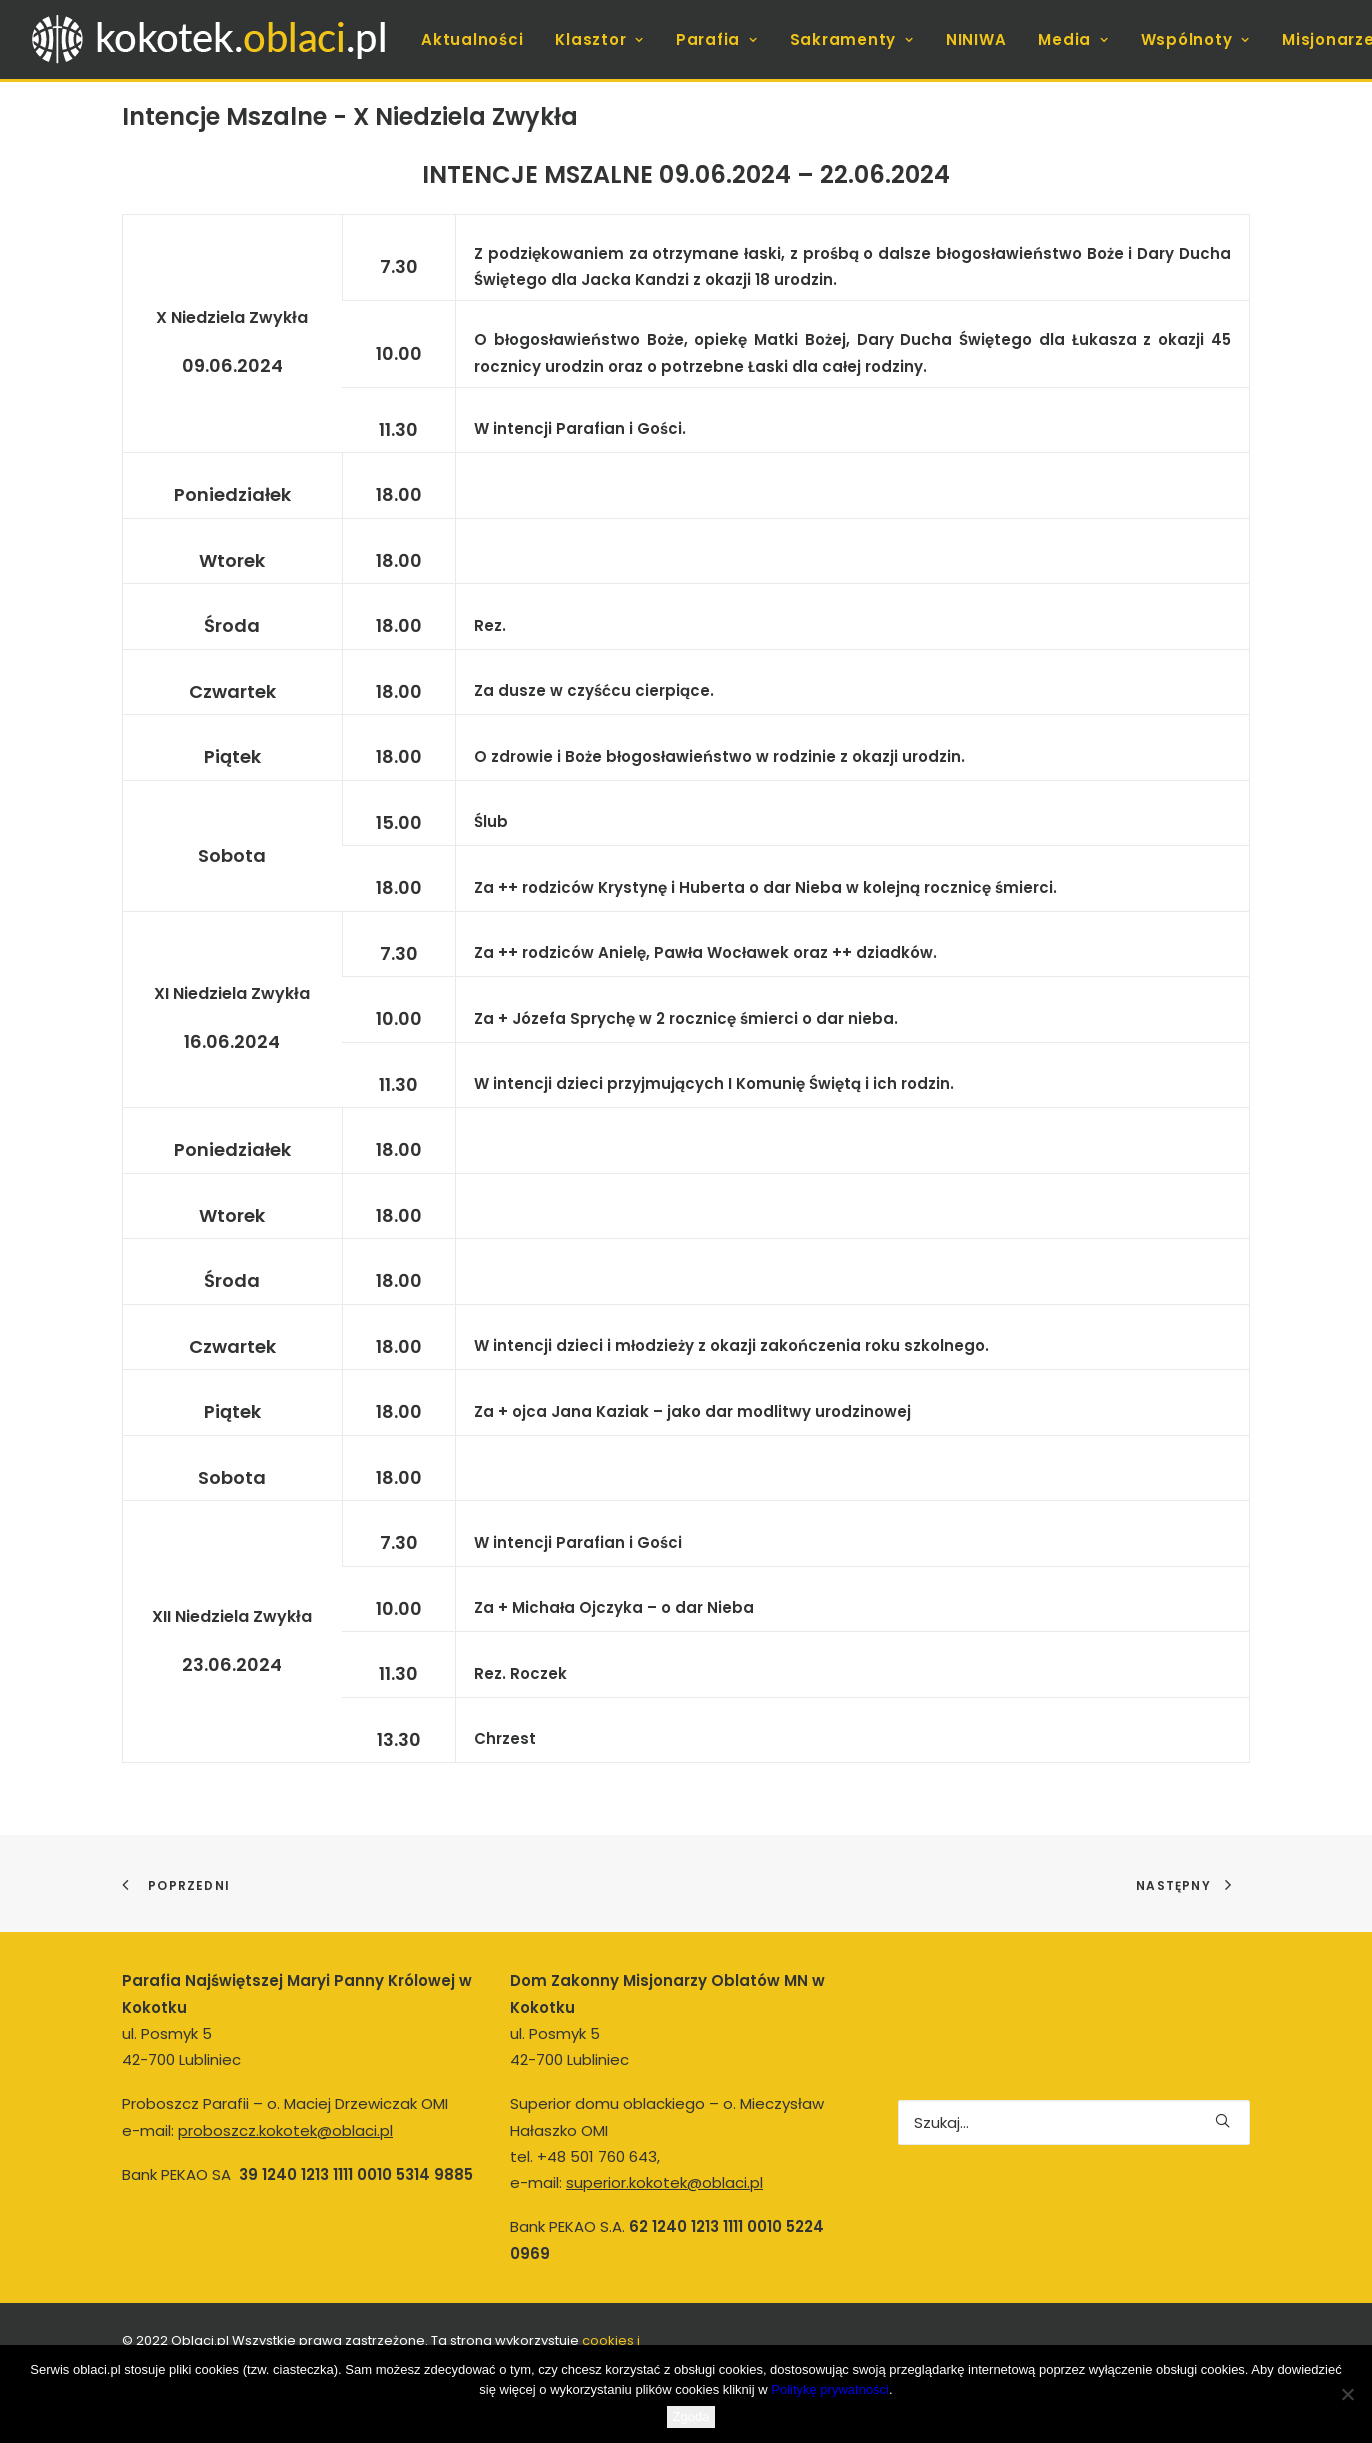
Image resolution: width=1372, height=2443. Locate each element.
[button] (1222, 2120)
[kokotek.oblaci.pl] (213, 39)
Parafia (717, 39)
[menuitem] (472, 39)
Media (1073, 39)
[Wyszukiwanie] (1074, 2122)
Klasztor (599, 39)
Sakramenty (852, 39)
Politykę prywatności (830, 2389)
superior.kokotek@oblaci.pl (664, 2182)
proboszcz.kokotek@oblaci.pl (285, 2130)
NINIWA (976, 39)
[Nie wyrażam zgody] (1347, 2394)
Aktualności (472, 39)
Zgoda (691, 2416)
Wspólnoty (1195, 39)
